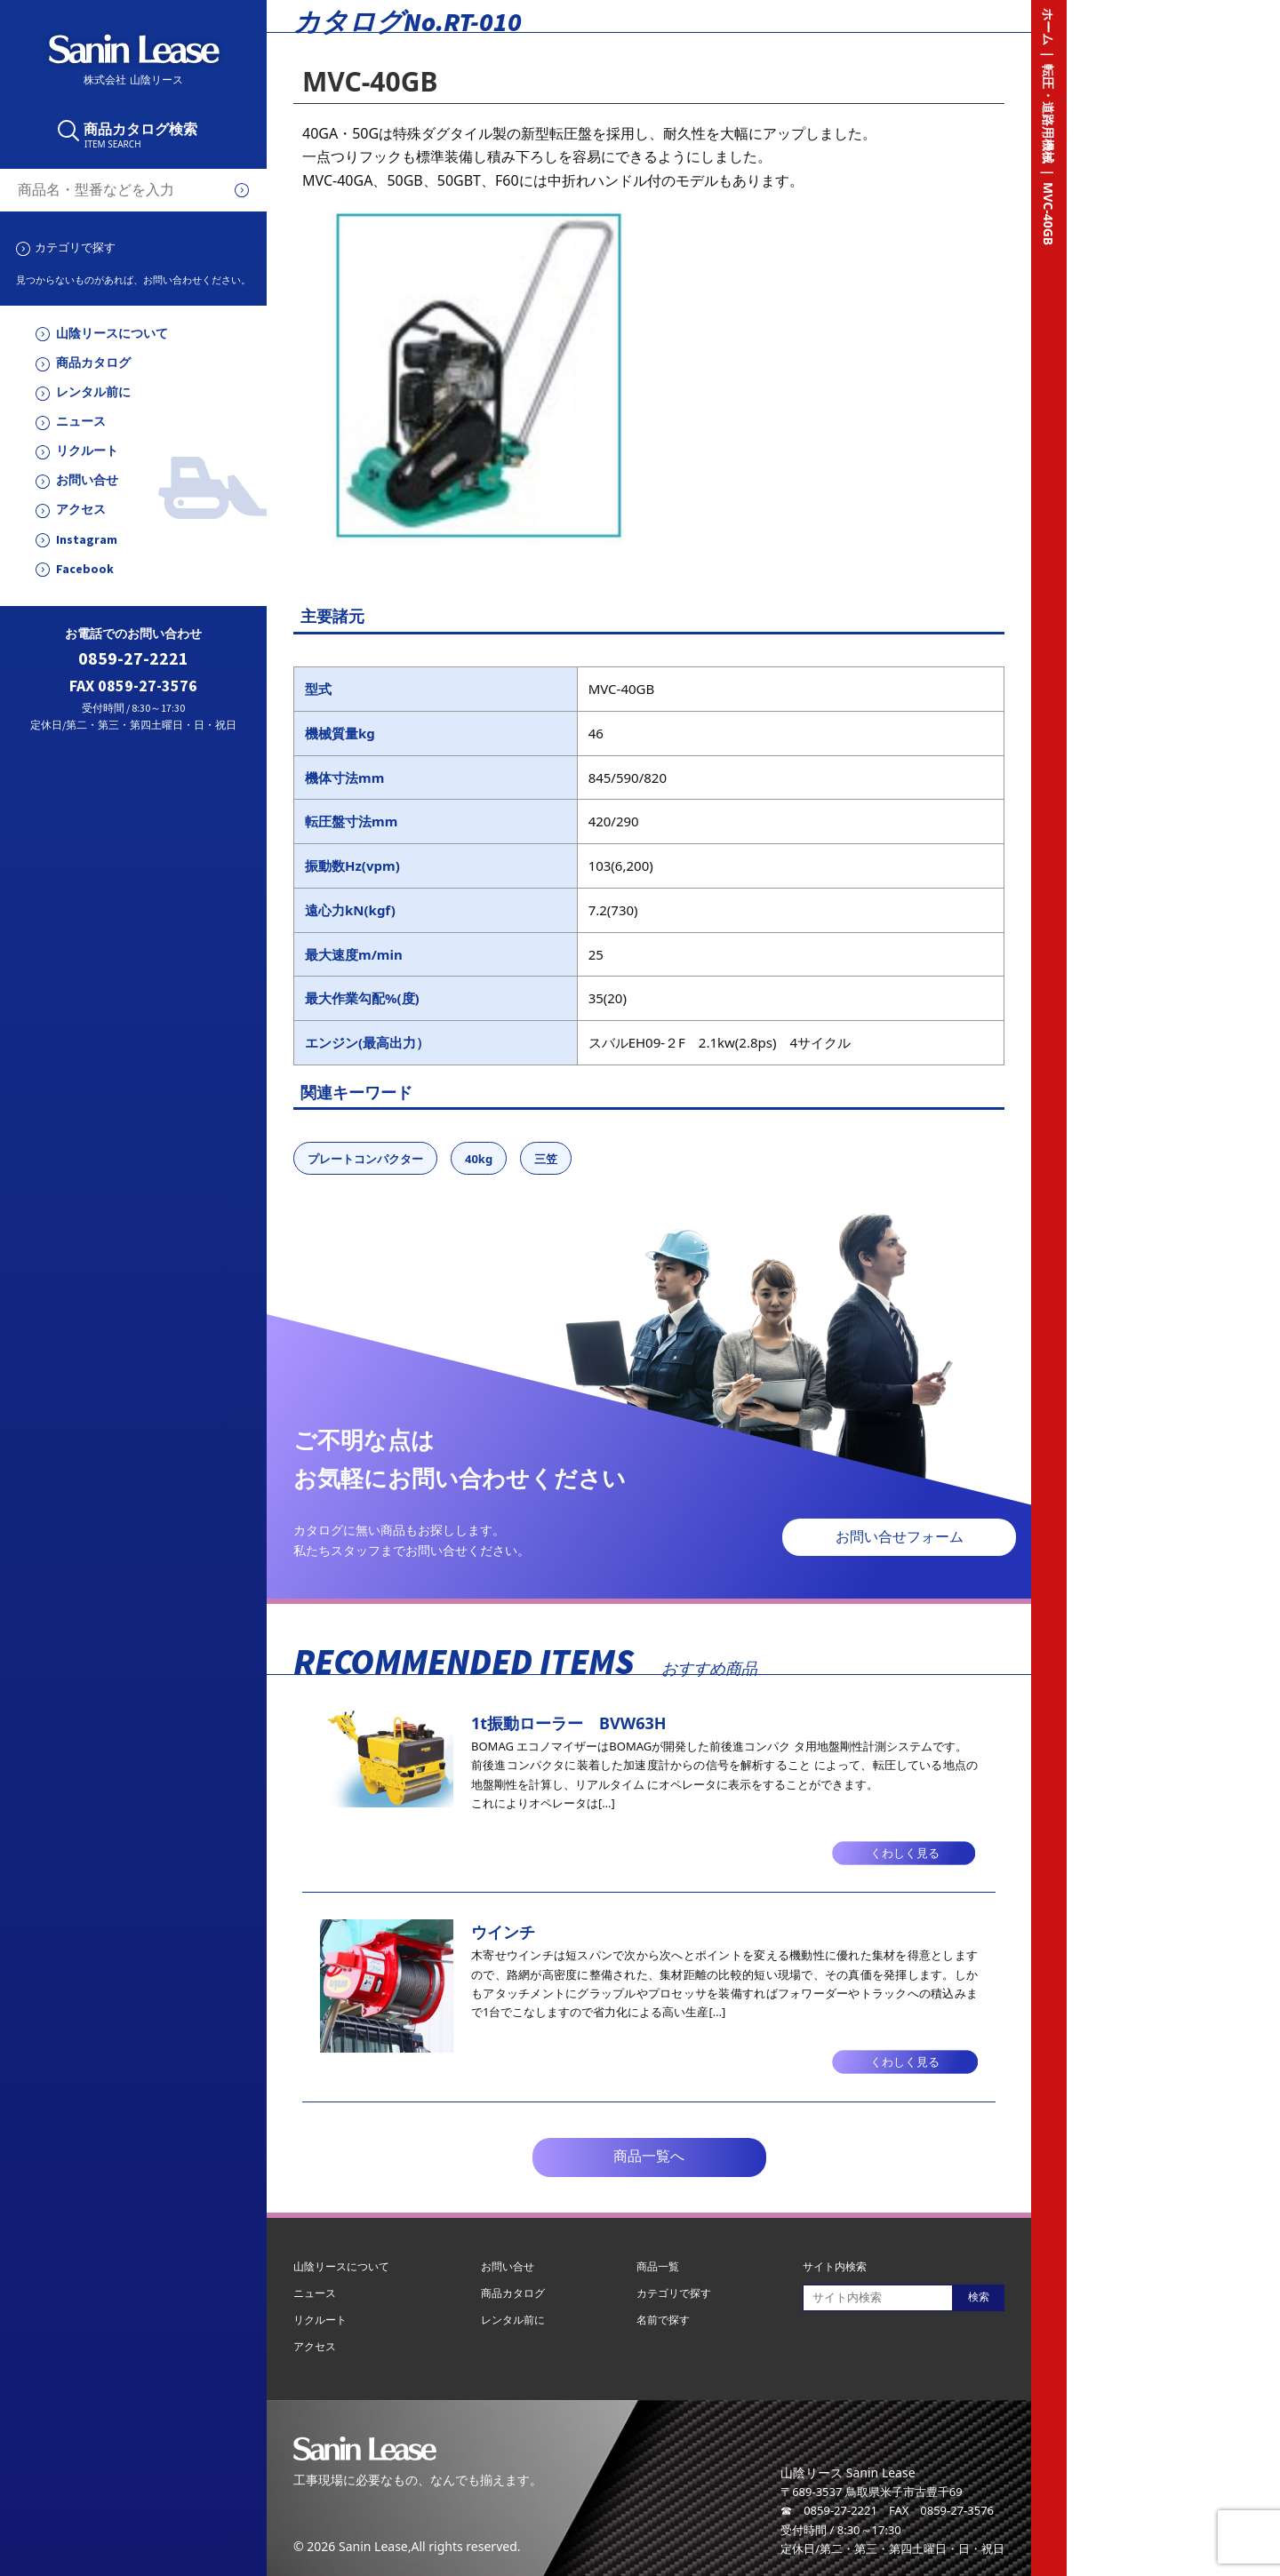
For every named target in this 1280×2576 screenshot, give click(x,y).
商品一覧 (657, 2266)
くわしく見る (905, 1853)
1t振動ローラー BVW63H (569, 1723)
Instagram (86, 539)
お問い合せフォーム (900, 1536)
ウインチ (503, 1931)
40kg (478, 1159)
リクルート (87, 451)
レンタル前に (93, 392)
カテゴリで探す (75, 247)
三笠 (545, 1159)
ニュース (81, 421)
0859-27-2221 (133, 659)
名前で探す (663, 2319)
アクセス (81, 509)
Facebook (85, 569)
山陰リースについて (112, 333)
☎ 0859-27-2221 (828, 2510)
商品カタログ (93, 363)
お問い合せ (87, 480)
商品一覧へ (648, 2156)
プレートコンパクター (365, 1159)
